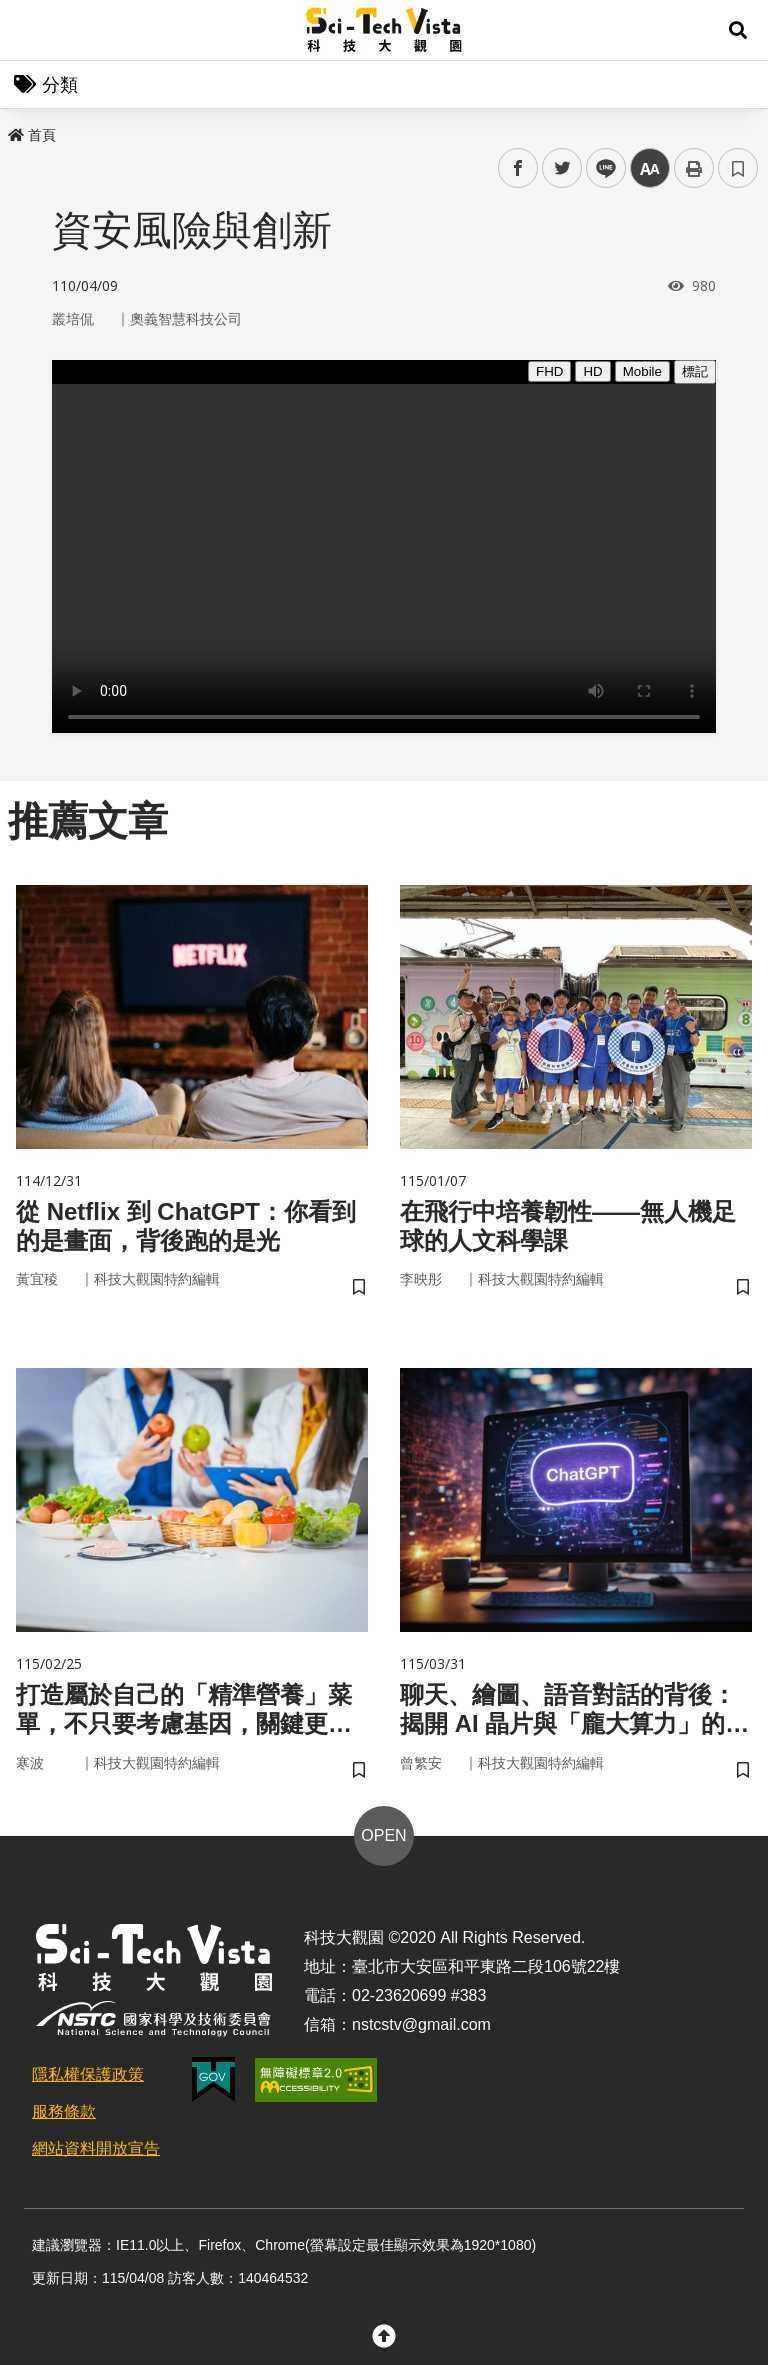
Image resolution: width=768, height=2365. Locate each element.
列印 (694, 168)
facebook (518, 168)
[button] (738, 30)
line (599, 168)
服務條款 (64, 2111)
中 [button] (650, 168)
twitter (562, 168)
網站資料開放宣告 (96, 2148)
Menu (30, 30)
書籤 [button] (738, 168)
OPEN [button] (383, 1835)
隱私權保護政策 (88, 2074)
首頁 (32, 135)
